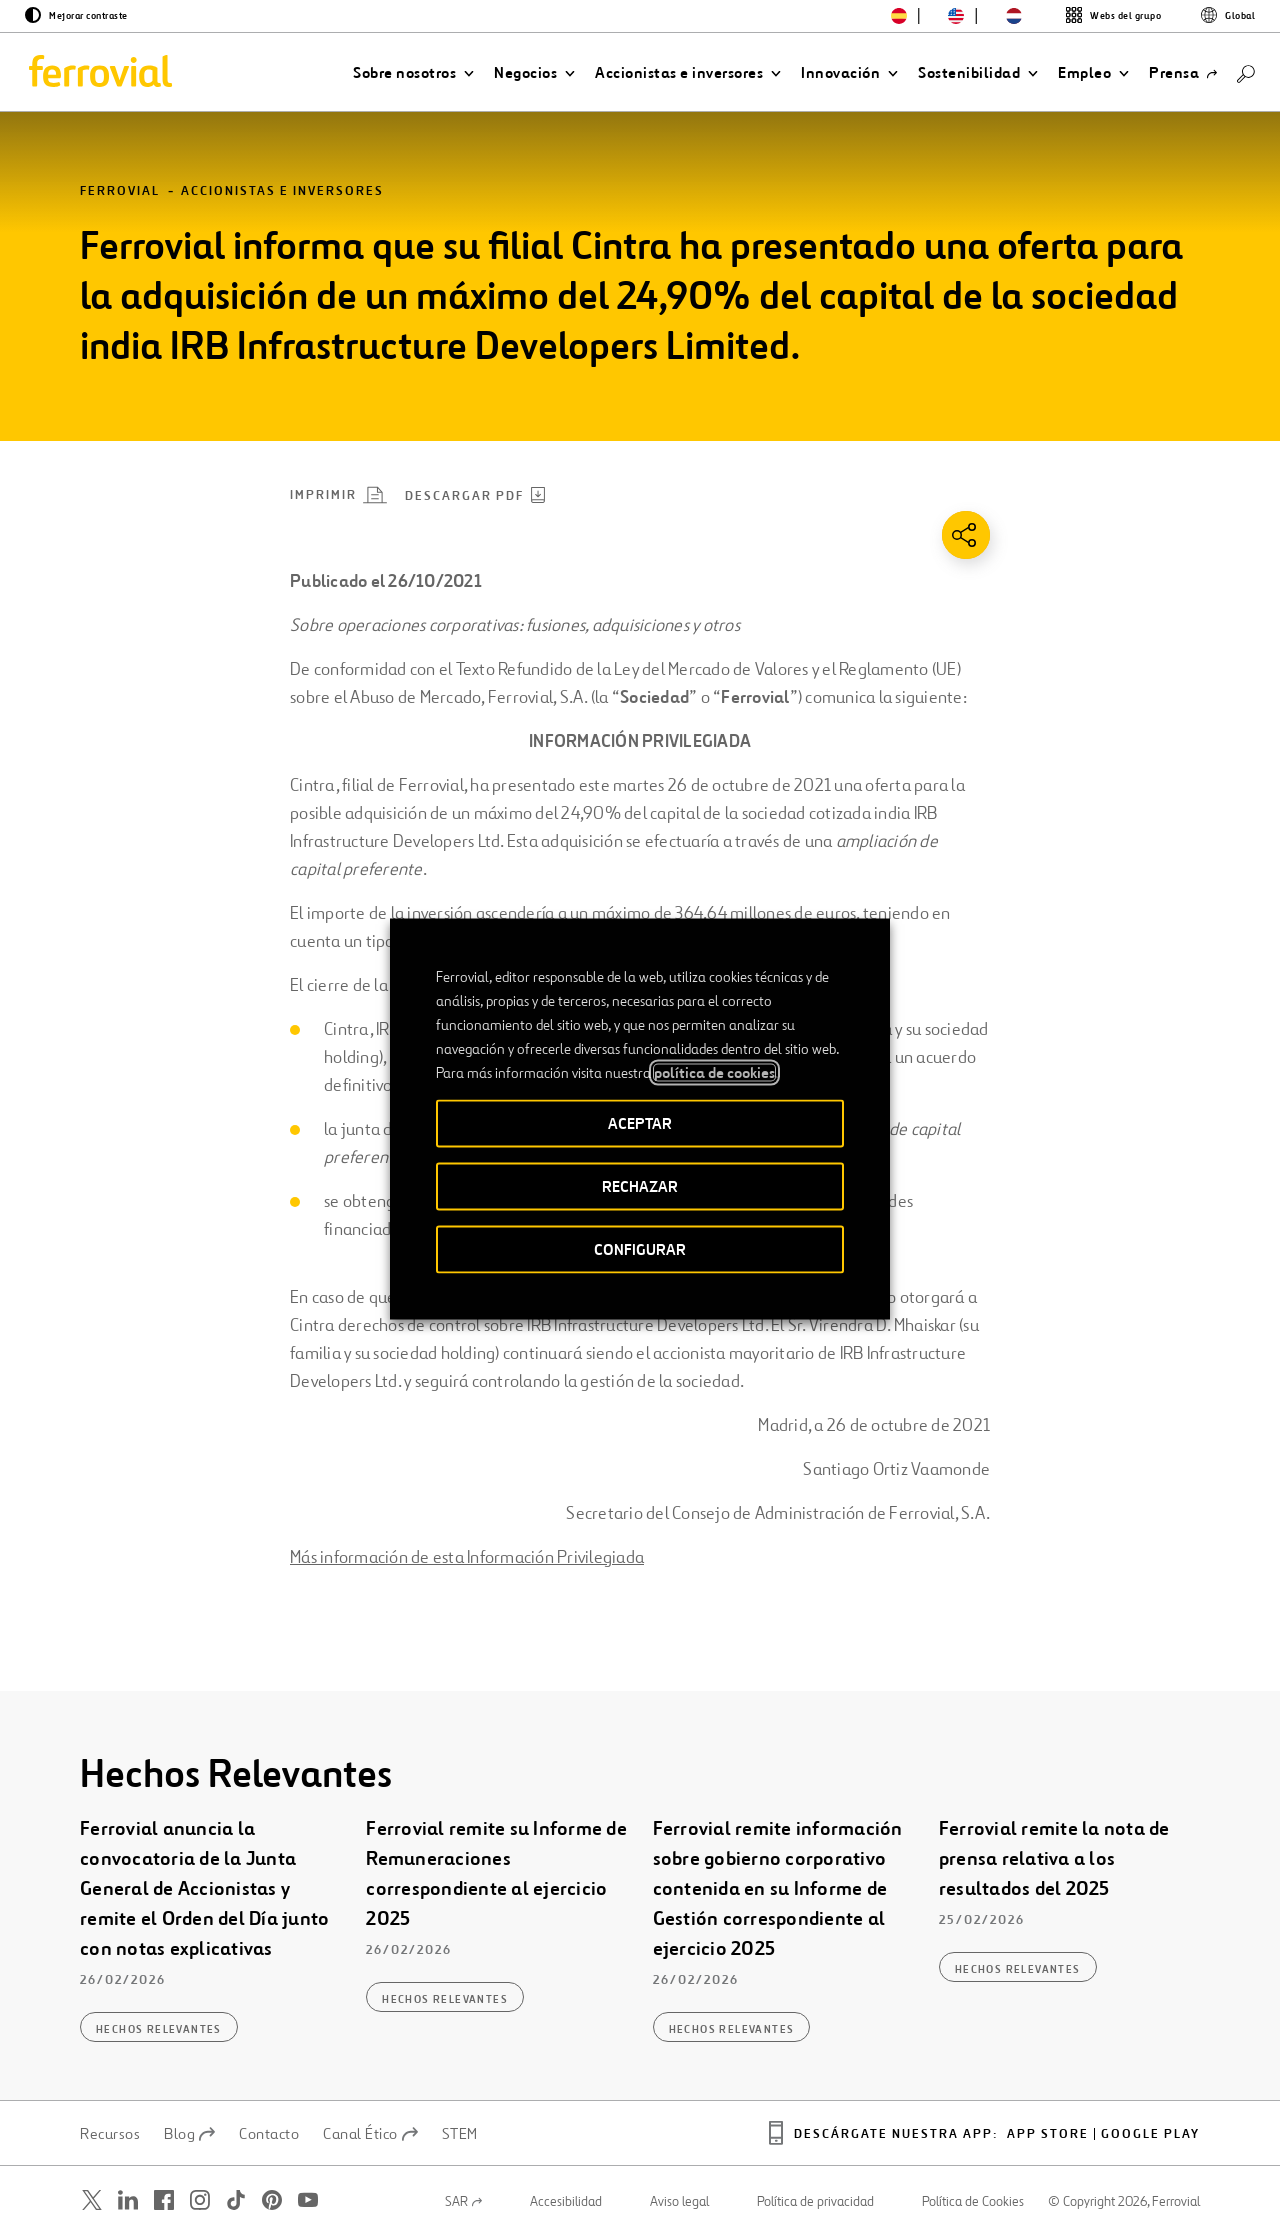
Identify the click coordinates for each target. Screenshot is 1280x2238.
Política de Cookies (973, 2202)
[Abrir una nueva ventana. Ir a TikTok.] (236, 2200)
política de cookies (714, 1073)
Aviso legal (679, 2202)
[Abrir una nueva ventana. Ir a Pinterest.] (272, 2200)
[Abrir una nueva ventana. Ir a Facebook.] (164, 2200)
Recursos (110, 2134)
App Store (1048, 2134)
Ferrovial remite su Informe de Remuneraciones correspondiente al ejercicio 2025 (496, 1874)
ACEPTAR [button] (640, 1123)
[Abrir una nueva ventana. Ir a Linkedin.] (128, 2200)
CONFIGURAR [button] (640, 1249)
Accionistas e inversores (282, 191)
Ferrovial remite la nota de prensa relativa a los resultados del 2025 (1054, 1859)
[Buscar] (1246, 72)
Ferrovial (120, 191)
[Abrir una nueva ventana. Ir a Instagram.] (200, 2200)
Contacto (269, 2134)
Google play (1150, 2134)
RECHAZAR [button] (640, 1186)
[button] (413, 73)
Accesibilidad (566, 2202)
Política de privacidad (815, 2202)
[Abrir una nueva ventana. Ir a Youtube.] (308, 2200)
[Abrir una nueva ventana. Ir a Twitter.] (92, 2200)
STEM (460, 2134)
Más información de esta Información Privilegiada (467, 1557)
